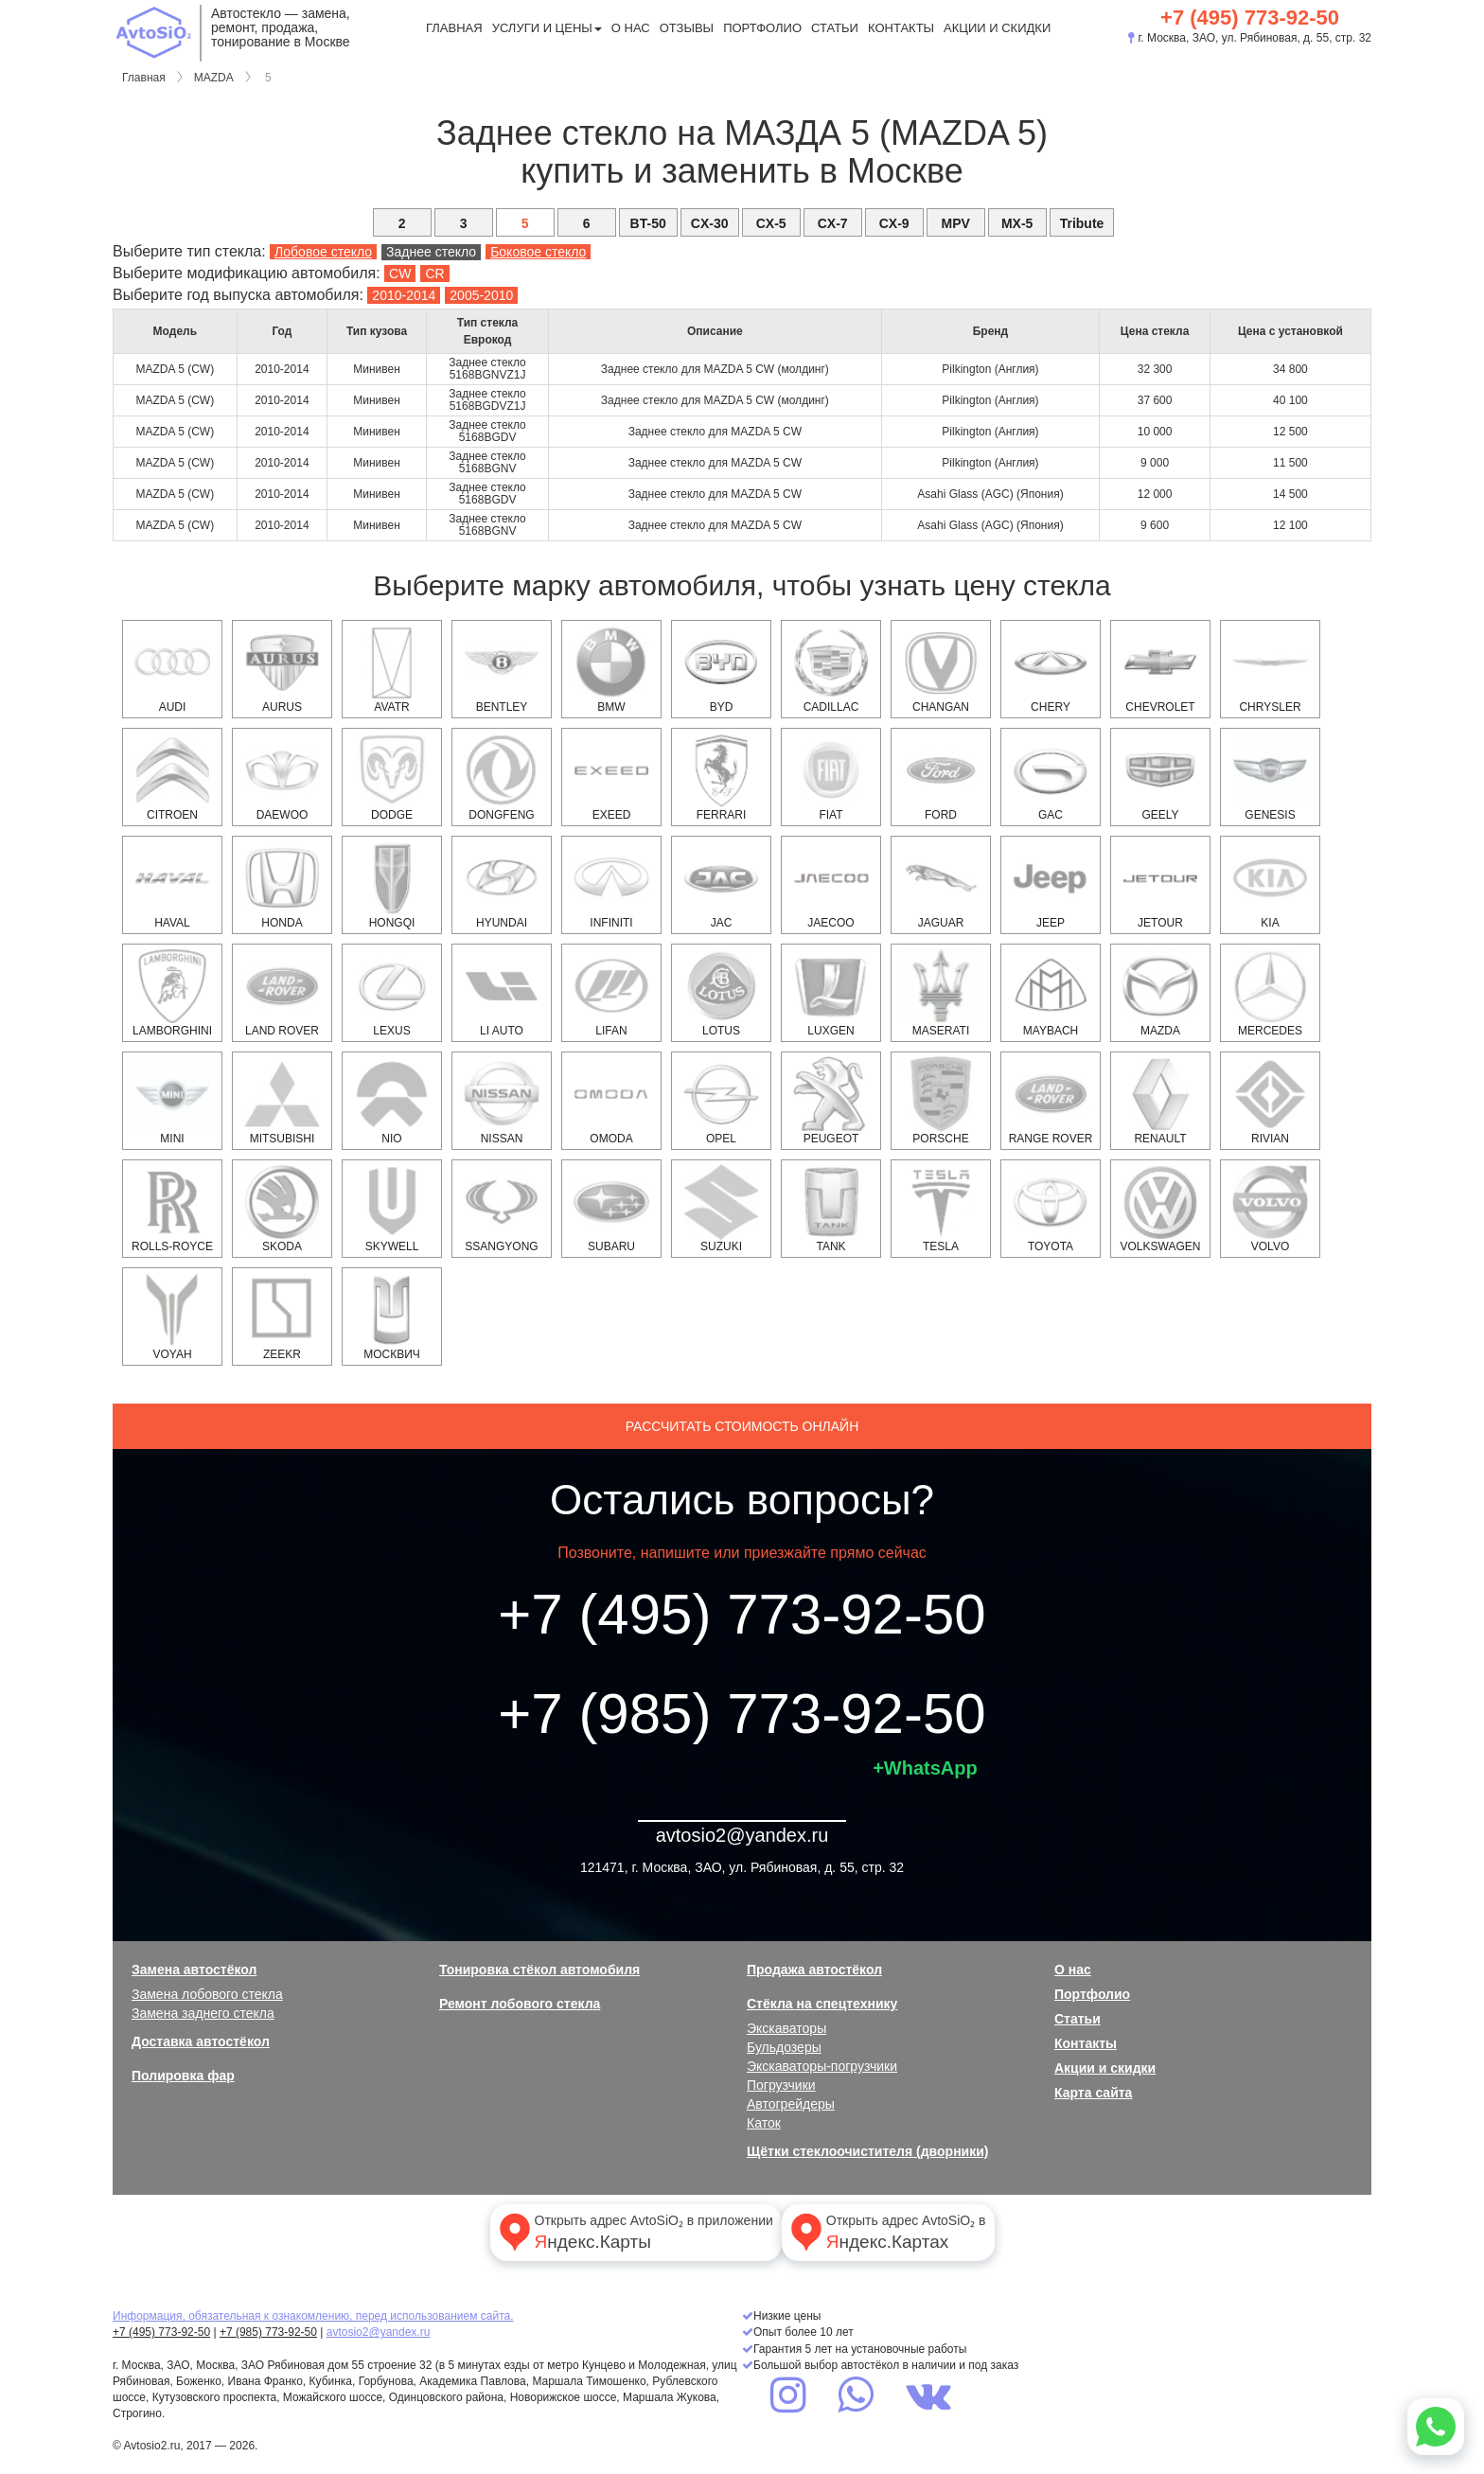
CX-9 (894, 223)
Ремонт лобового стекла (519, 2003)
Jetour (1160, 884)
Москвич (392, 1316)
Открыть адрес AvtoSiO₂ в (886, 2232)
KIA (1270, 884)
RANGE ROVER (1051, 1100)
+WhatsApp (925, 1768)
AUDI (172, 669)
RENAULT (1160, 1100)
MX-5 (1017, 223)
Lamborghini (172, 992)
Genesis (1270, 777)
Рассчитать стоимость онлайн (742, 1426)
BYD (721, 669)
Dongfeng (501, 777)
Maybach (1050, 992)
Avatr (392, 669)
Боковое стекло (538, 251)
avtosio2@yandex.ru (742, 1835)
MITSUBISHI (282, 1100)
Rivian (1270, 1100)
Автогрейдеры (791, 2104)
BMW (611, 669)
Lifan (611, 992)
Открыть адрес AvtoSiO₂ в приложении (634, 2232)
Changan (941, 669)
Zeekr (282, 1316)
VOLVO (1270, 1208)
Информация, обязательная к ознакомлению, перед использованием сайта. (313, 2316)
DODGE (392, 777)
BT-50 (648, 223)
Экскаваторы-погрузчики (822, 2066)
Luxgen (831, 992)
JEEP (1050, 884)
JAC (721, 884)
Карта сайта (1093, 2092)
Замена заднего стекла (203, 2013)
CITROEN (172, 777)
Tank (831, 1208)
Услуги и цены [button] (547, 28)
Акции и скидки (997, 28)
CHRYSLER (1270, 669)
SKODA (282, 1208)
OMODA (611, 1100)
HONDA (282, 884)
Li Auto (501, 992)
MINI (172, 1100)
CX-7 (833, 223)
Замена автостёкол (194, 1969)
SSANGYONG (501, 1208)
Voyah (172, 1316)
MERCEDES (1270, 992)
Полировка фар (183, 2075)
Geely (1160, 777)
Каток (764, 2122)
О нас (630, 28)
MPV (955, 223)
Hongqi (392, 884)
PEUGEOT (831, 1100)
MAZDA (214, 77)
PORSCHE (941, 1100)
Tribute (1082, 223)
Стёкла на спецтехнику (822, 2003)
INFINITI (611, 884)
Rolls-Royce (172, 1208)
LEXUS (392, 992)
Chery (1050, 669)
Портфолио (762, 28)
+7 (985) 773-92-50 (741, 1713)
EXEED (611, 777)
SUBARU (611, 1208)
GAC (1050, 777)
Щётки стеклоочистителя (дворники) (867, 2151)
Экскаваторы (786, 2028)
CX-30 (710, 223)
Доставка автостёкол (201, 2041)
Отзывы (687, 28)
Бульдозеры (784, 2047)
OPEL (721, 1100)
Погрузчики (781, 2085)
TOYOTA (1050, 1208)
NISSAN (501, 1100)
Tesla (941, 1208)
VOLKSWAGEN (1161, 1208)
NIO (392, 1100)
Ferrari (721, 777)
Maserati (941, 992)
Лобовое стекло (323, 251)
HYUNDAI (501, 884)
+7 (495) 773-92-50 (1249, 17)
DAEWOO (282, 777)
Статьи (834, 28)
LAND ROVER (282, 992)
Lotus (721, 992)
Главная (454, 28)
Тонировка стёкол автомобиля (539, 1969)
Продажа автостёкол (814, 1969)
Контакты (901, 28)
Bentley (501, 669)
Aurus (282, 669)
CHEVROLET (1160, 669)
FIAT (831, 777)
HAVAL (172, 884)
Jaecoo (831, 884)
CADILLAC (831, 669)
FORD (941, 777)
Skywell (392, 1208)
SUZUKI (721, 1208)
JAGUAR (941, 884)
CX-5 (771, 223)
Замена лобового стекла (207, 1994)
